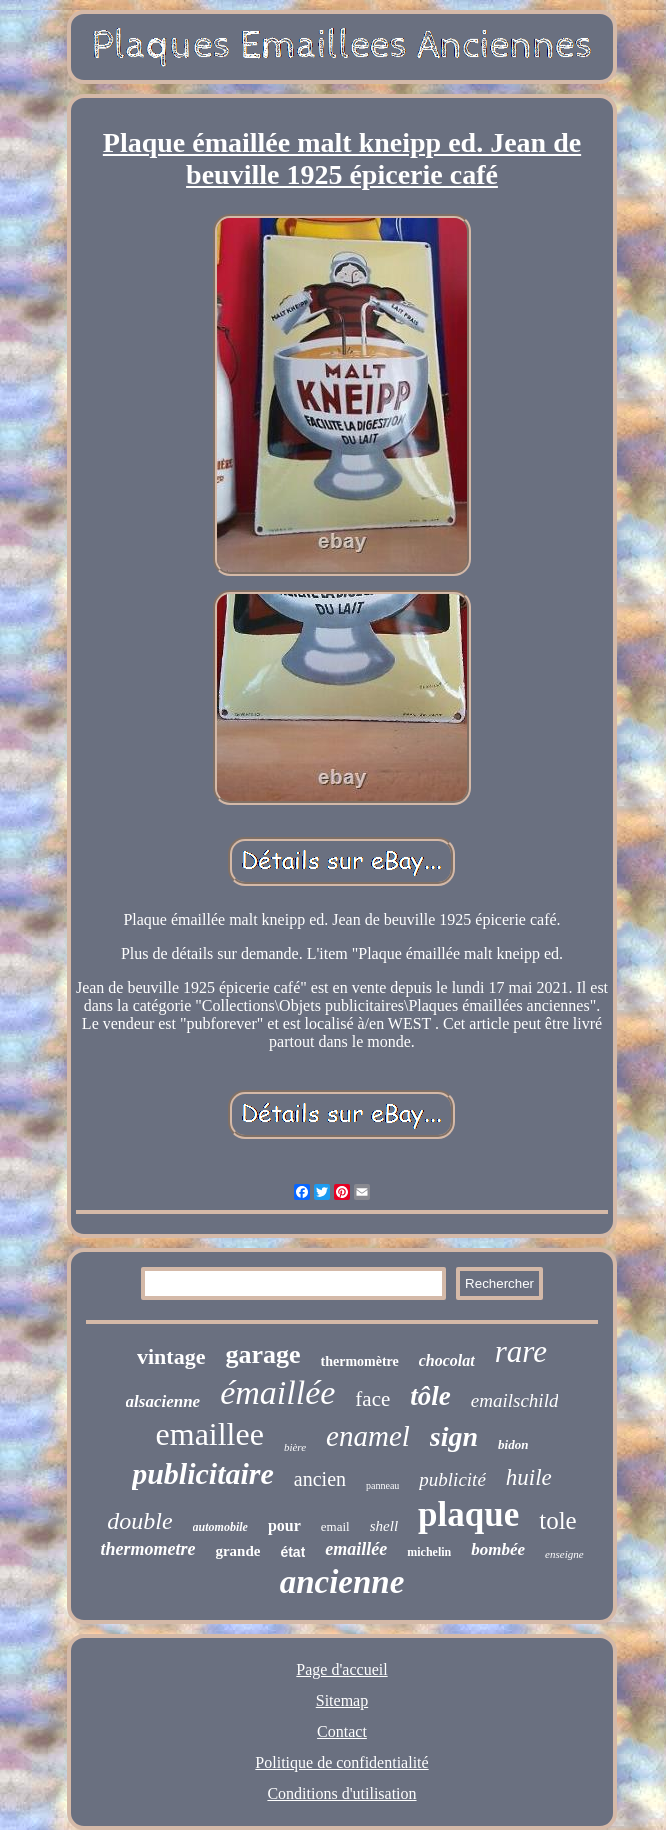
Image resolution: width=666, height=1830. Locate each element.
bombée (498, 1549)
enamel (368, 1436)
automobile (220, 1527)
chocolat (447, 1360)
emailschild (515, 1400)
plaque (468, 1514)
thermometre (147, 1549)
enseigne (564, 1554)
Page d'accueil (341, 1669)
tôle (430, 1396)
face (372, 1399)
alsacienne (163, 1401)
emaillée (356, 1549)
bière (295, 1447)
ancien (320, 1479)
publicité (452, 1479)
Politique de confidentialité (341, 1762)
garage (262, 1354)
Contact (342, 1731)
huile (529, 1477)
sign (454, 1436)
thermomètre (360, 1361)
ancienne (342, 1582)
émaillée (277, 1392)
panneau (382, 1485)
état (292, 1552)
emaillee (210, 1434)
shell (384, 1526)
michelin (429, 1552)
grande (237, 1551)
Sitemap (342, 1700)
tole (558, 1520)
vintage (171, 1356)
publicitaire (203, 1473)
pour (284, 1525)
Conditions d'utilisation (341, 1793)
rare (521, 1351)
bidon (513, 1444)
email (335, 1526)
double (139, 1521)
